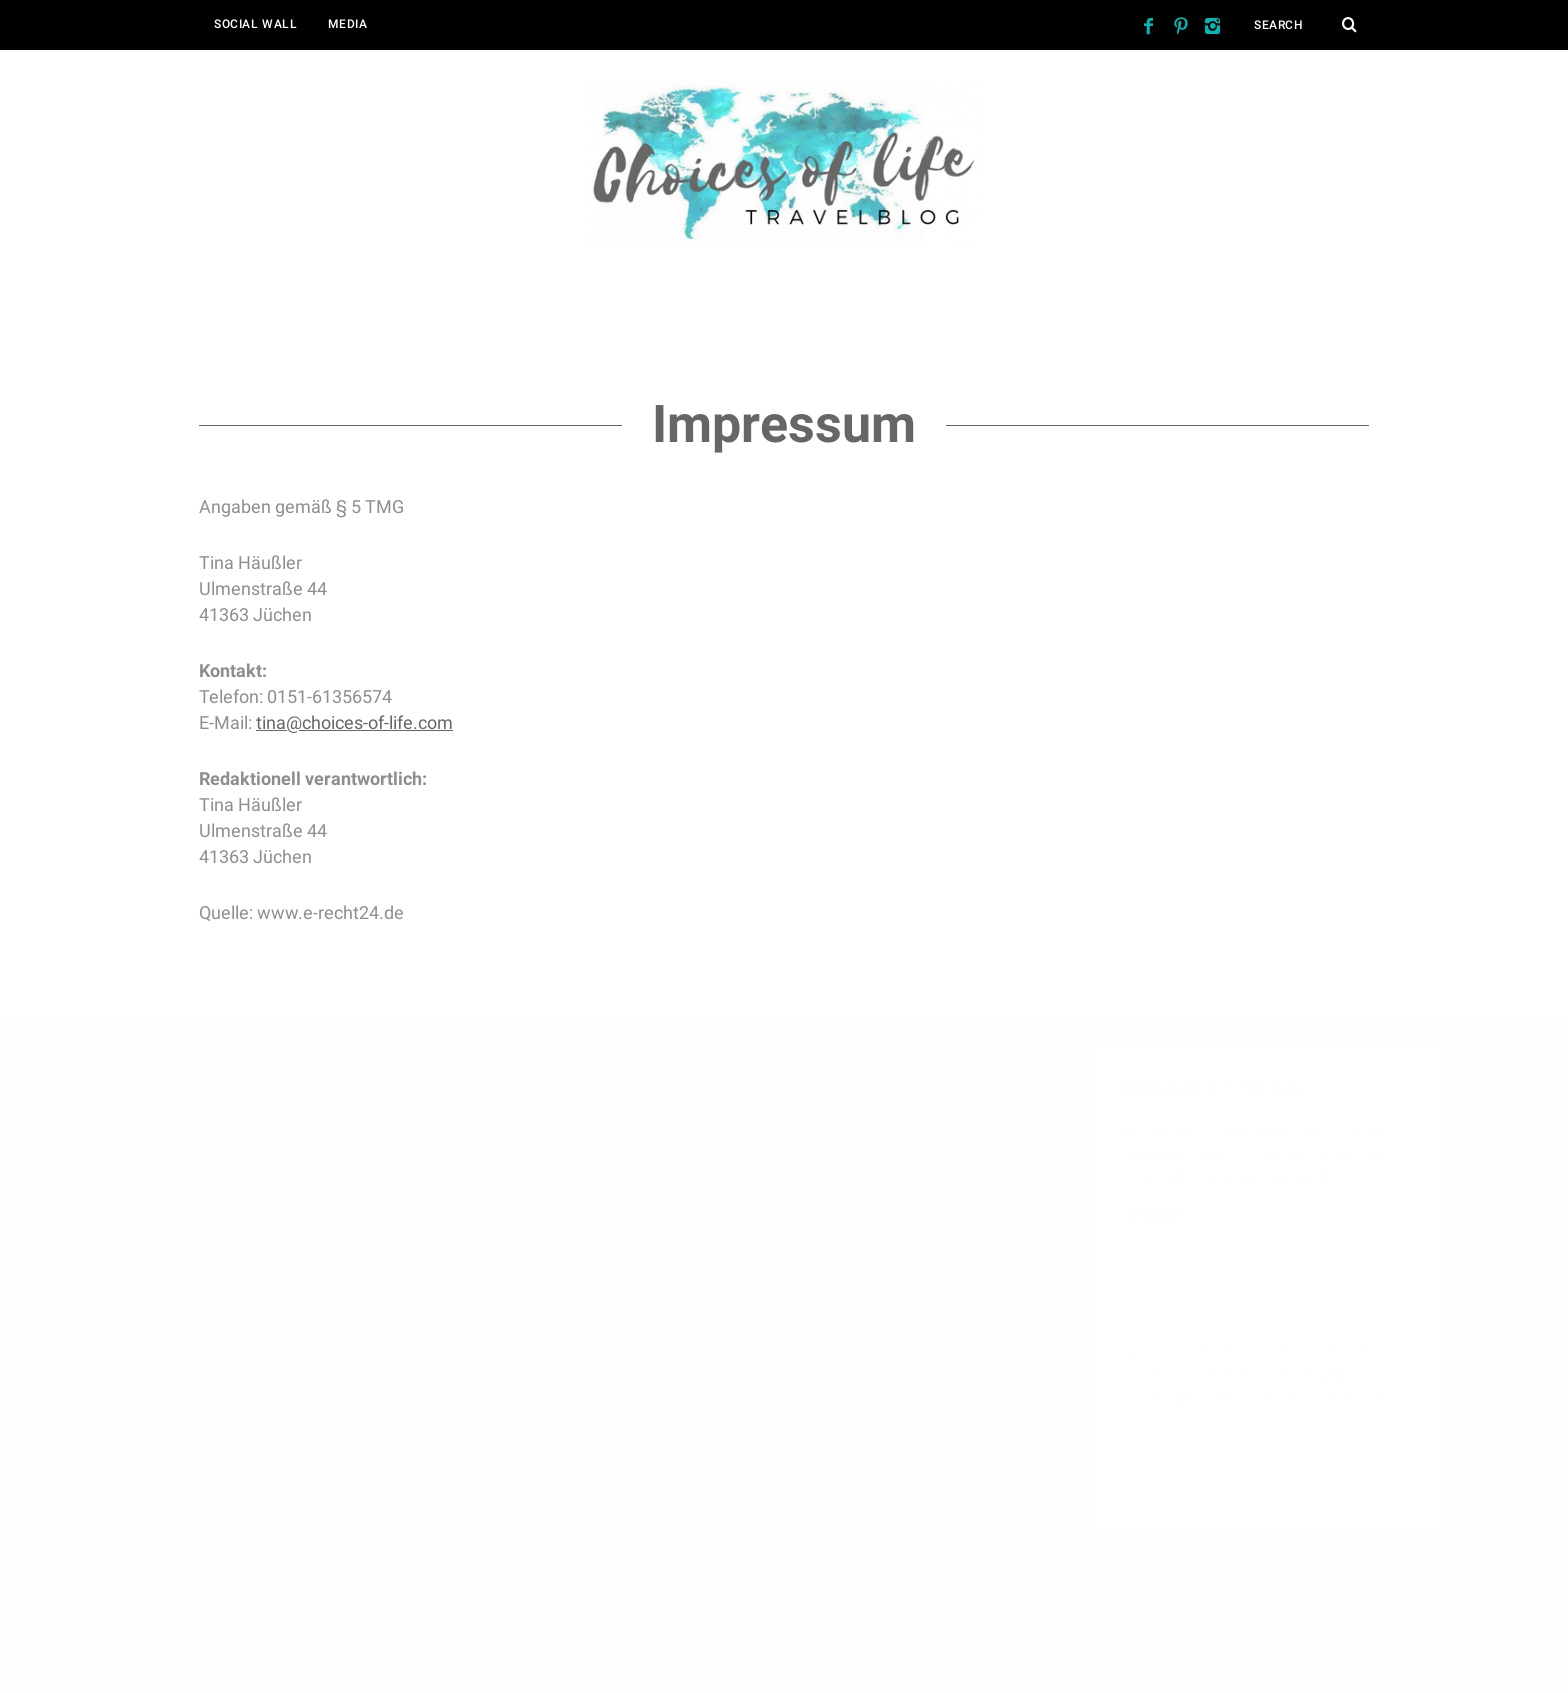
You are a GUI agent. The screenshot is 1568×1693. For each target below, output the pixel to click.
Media (348, 24)
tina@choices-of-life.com (354, 722)
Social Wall (256, 24)
